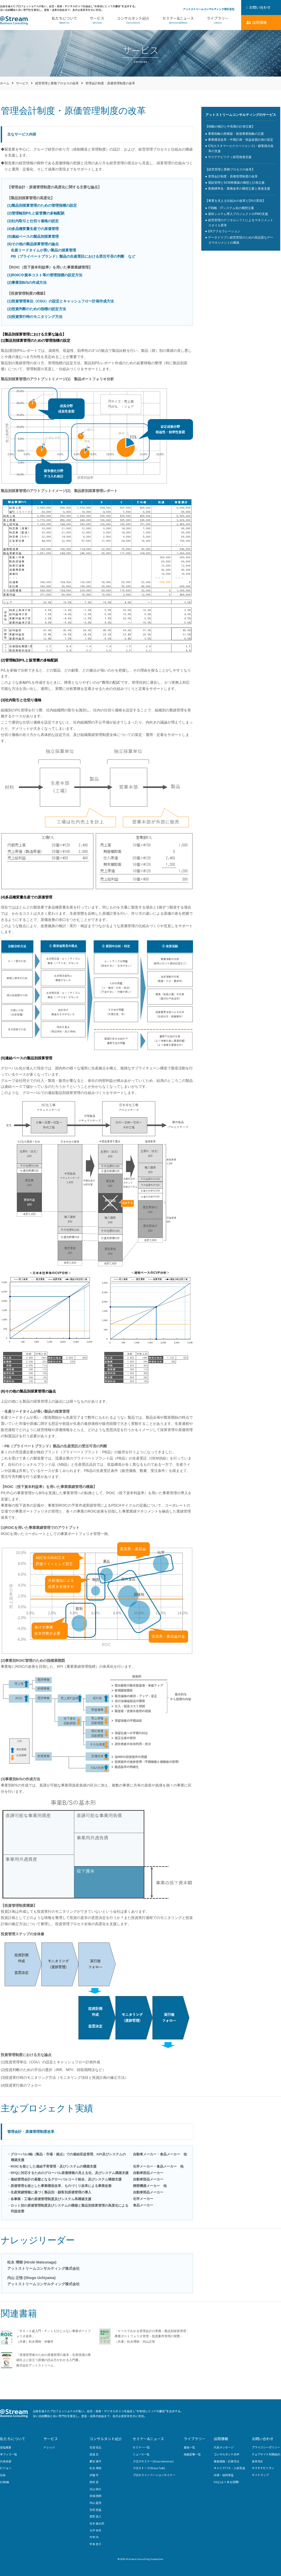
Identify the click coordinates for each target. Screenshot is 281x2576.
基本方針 (257, 2461)
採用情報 (221, 2438)
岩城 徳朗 (95, 2495)
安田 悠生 (95, 2509)
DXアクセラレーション (224, 231)
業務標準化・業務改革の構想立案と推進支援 (239, 188)
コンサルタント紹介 (133, 20)
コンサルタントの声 (226, 2454)
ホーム (4, 83)
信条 (3, 2475)
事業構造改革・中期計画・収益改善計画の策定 (240, 140)
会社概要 (5, 2447)
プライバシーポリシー (266, 2447)
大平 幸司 (95, 2530)
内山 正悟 (95, 2502)
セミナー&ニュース (178, 20)
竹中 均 (94, 2537)
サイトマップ (260, 2475)
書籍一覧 (189, 2447)
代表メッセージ (224, 2447)
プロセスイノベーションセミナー (154, 2475)
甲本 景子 (95, 2544)
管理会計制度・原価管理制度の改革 (233, 176)
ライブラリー (217, 20)
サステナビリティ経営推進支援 (230, 157)
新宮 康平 (95, 2461)
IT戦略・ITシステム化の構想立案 (231, 208)
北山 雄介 (95, 2489)
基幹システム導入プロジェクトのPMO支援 (238, 214)
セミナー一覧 (141, 2447)
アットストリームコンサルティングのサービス (240, 115)
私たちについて (64, 20)
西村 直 (94, 2482)
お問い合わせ (262, 2438)
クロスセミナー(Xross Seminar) (153, 2461)
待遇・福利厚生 (224, 2475)
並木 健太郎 (97, 2523)
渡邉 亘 (94, 2454)
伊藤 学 (94, 2475)
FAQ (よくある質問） (227, 2482)
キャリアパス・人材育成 (229, 2468)
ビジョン (5, 2468)
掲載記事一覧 (192, 2454)
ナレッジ (49, 2447)
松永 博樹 (95, 2468)
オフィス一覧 (8, 2454)
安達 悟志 (95, 2447)
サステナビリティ (263, 2468)
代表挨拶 (5, 2461)
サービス (96, 20)
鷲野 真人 (95, 2516)
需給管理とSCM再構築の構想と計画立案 (236, 182)
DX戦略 (4, 2482)
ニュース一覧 (141, 2454)
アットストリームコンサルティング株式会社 (208, 9)
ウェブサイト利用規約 (266, 2454)
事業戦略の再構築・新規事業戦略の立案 (236, 134)
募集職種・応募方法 (226, 2461)
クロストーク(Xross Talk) (149, 2468)
